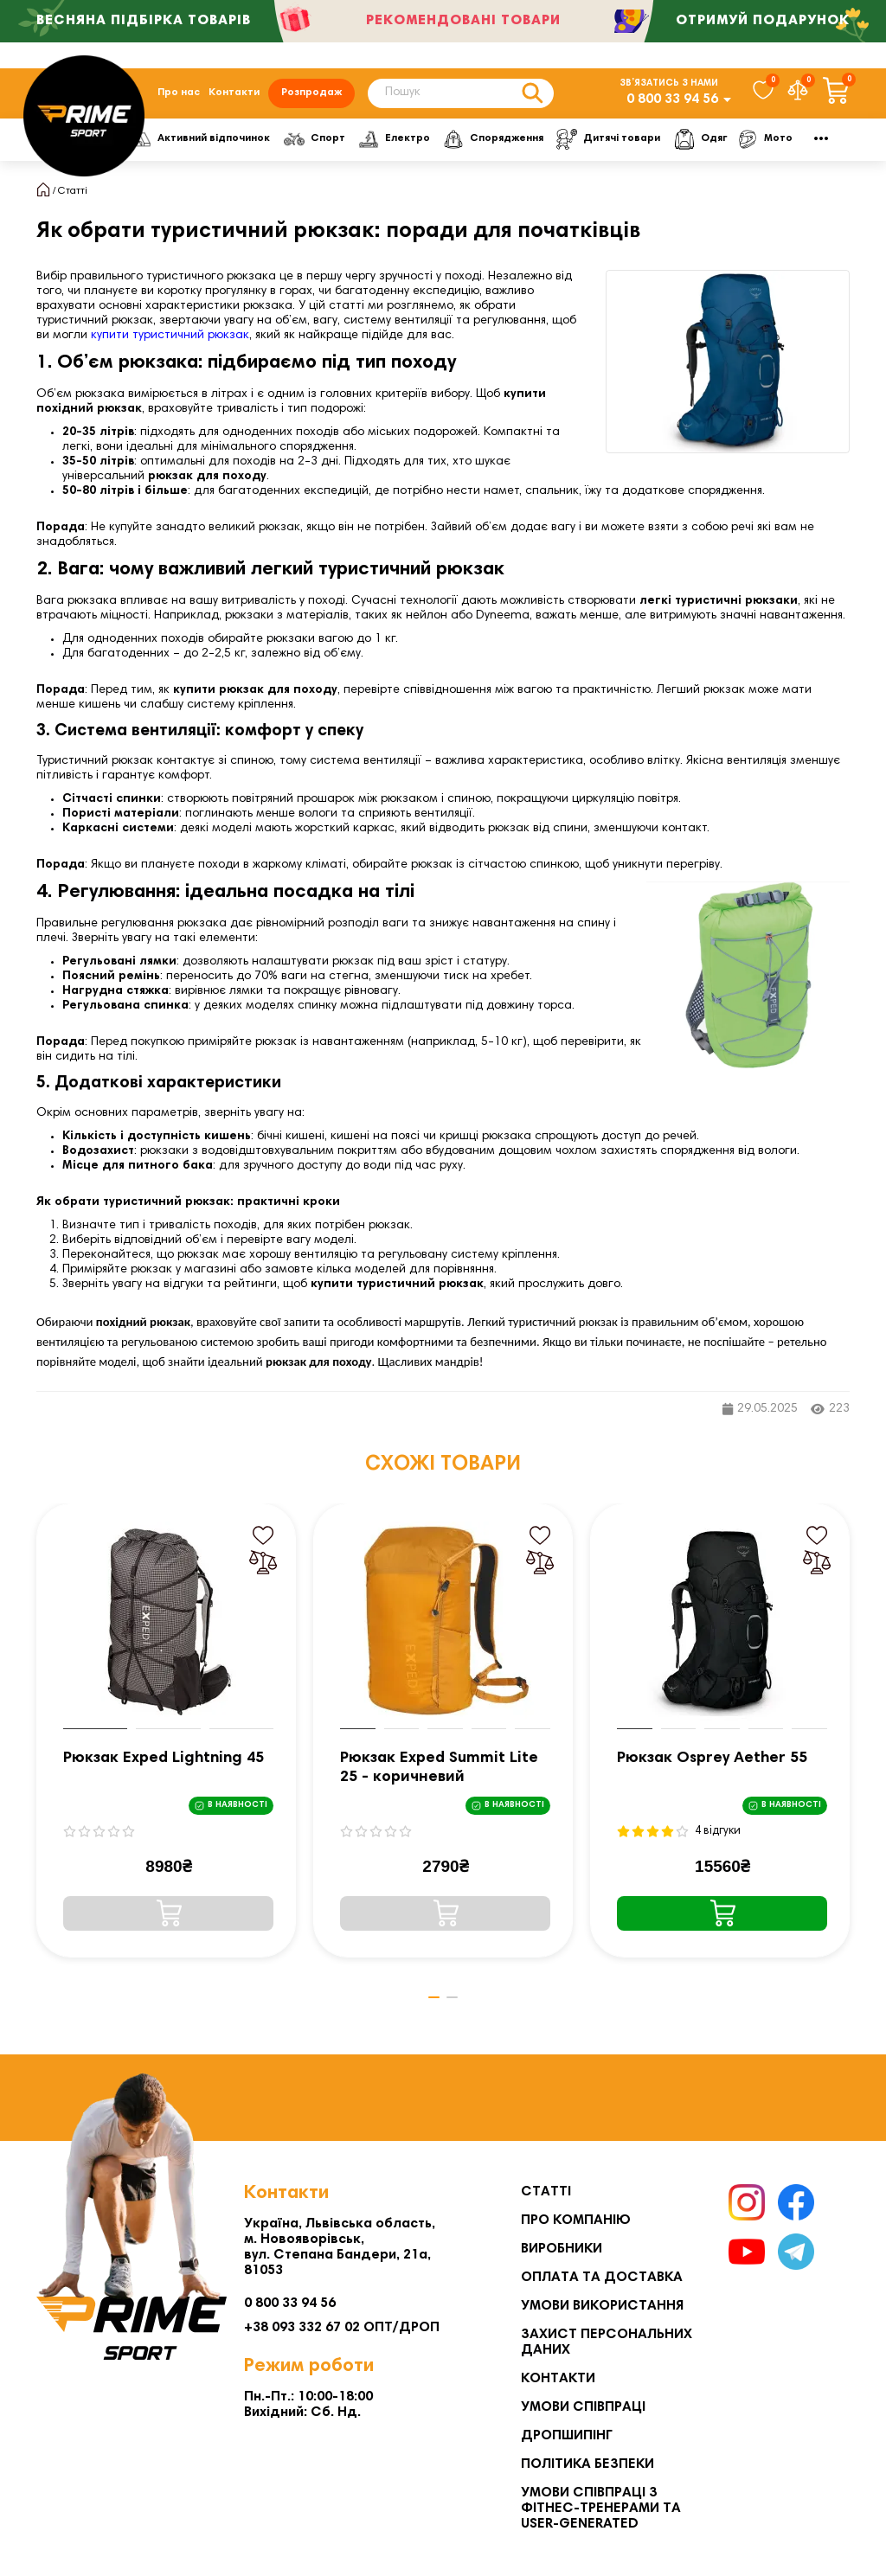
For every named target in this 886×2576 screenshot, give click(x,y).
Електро (473, 146)
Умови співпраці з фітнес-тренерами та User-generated (601, 2508)
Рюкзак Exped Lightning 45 (163, 1766)
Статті (72, 199)
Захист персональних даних (606, 2342)
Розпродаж (311, 97)
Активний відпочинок (282, 146)
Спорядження (570, 146)
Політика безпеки (587, 2464)
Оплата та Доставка (602, 2277)
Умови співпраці (583, 2407)
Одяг (774, 146)
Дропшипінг (567, 2436)
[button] (430, 2005)
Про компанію (576, 2220)
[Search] (461, 97)
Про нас (178, 97)
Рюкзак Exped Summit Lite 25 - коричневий (439, 1776)
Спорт (395, 146)
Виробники (561, 2249)
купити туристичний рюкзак (170, 343)
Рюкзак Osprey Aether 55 (712, 1766)
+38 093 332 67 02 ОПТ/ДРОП (342, 2328)
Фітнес (170, 146)
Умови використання (602, 2306)
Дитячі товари (684, 146)
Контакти (234, 97)
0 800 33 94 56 (672, 103)
